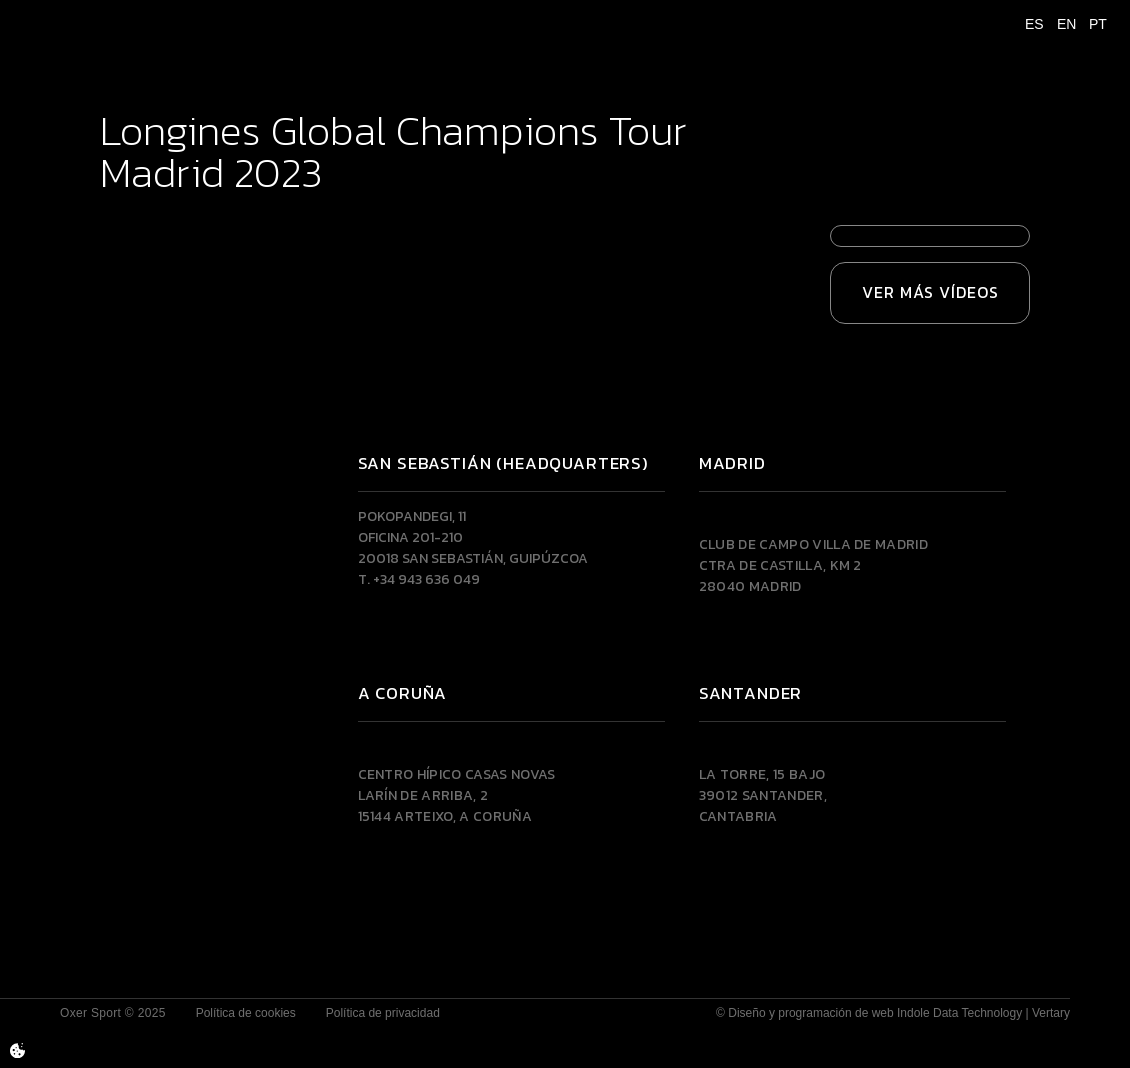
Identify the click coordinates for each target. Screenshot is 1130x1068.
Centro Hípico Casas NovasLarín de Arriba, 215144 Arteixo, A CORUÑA (457, 795)
